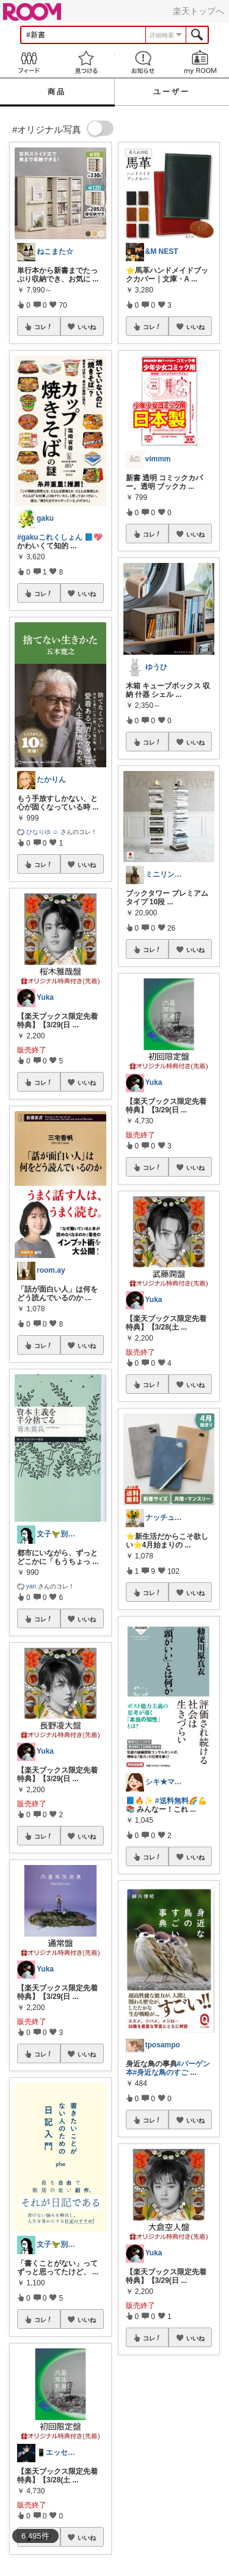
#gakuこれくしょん (49, 537)
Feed (28, 62)
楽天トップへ (198, 11)
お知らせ (143, 62)
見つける (86, 62)
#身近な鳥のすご (161, 2072)
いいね (87, 327)
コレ (43, 327)
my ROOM (200, 62)
